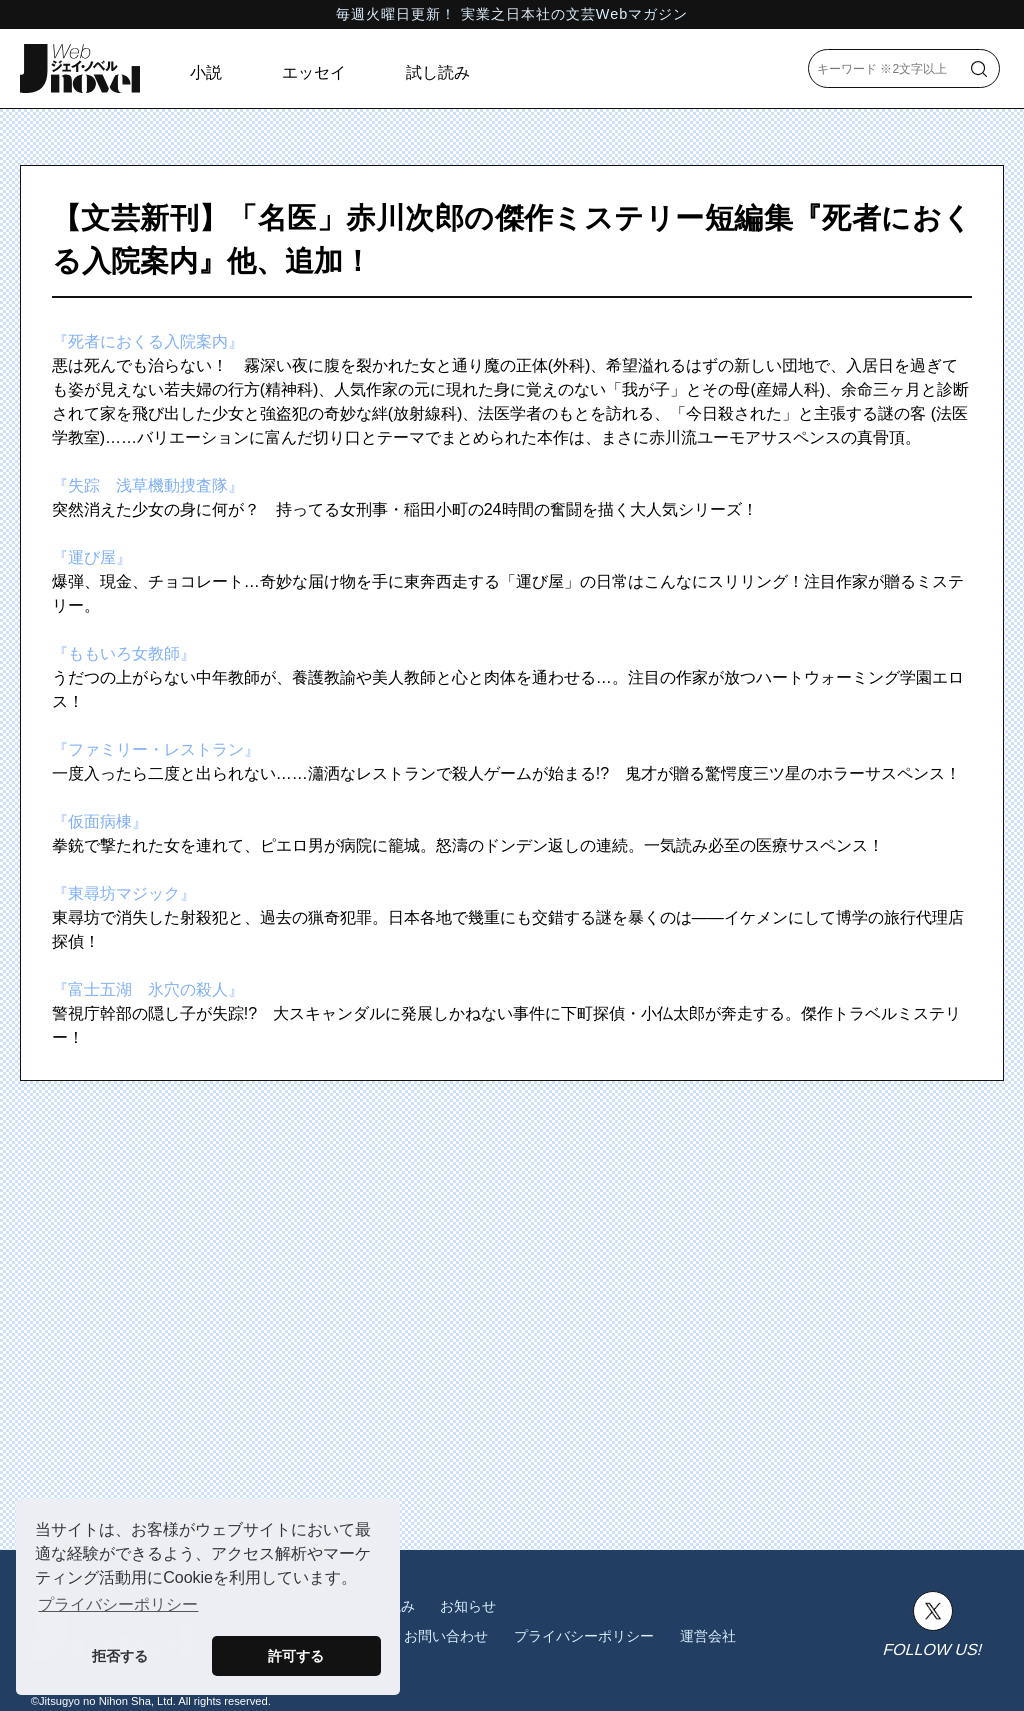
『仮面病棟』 (100, 821)
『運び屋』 (92, 557)
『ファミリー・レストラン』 (156, 749)
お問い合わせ (446, 1636)
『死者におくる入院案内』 (148, 341)
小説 (206, 72)
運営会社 (708, 1636)
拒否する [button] (120, 1656)
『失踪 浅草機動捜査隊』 (148, 485)
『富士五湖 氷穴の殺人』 (148, 989)
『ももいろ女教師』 (124, 653)
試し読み (438, 72)
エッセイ (314, 72)
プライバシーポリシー (584, 1636)
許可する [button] (296, 1656)
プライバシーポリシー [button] (118, 1604)
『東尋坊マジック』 (124, 893)
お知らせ (468, 1606)
